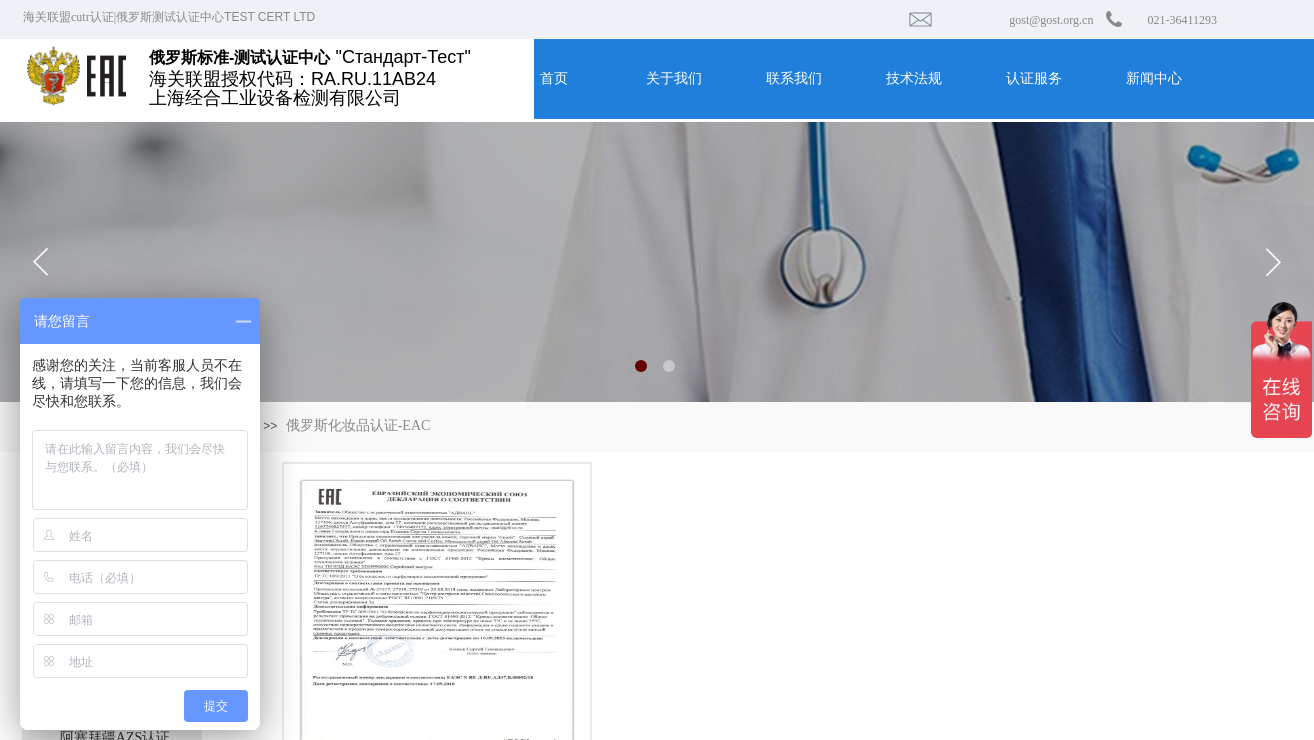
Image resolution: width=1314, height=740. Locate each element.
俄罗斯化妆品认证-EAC (358, 425)
